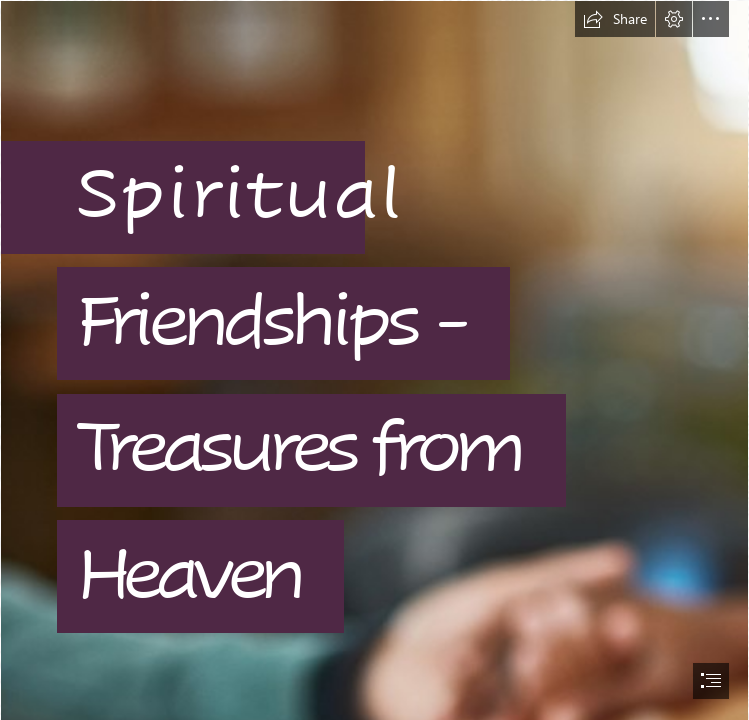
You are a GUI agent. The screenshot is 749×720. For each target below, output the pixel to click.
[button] (615, 19)
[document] (374, 360)
